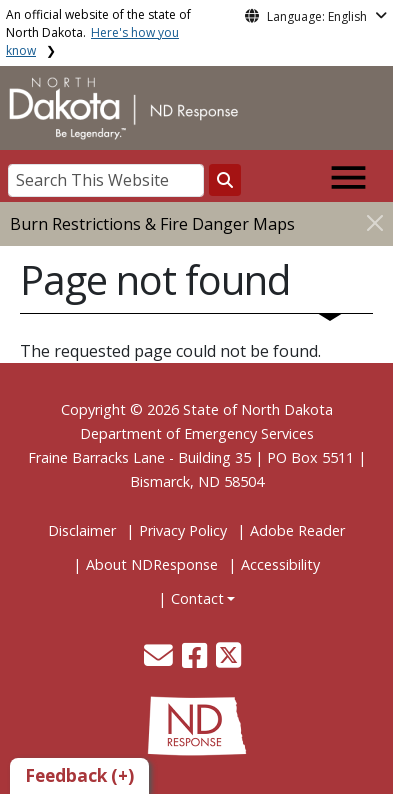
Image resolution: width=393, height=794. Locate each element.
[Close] (375, 222)
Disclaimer (82, 530)
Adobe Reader (297, 530)
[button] (160, 660)
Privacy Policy (183, 530)
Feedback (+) (79, 775)
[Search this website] (225, 180)
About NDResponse (152, 564)
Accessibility (280, 564)
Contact (197, 598)
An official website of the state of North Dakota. (98, 32)
